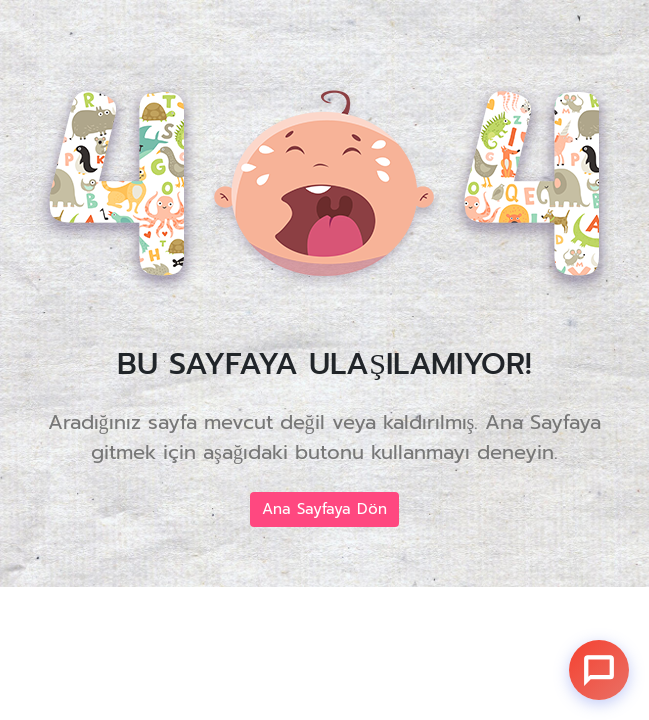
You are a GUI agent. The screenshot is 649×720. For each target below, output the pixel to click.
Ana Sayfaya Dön (324, 509)
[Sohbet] (599, 670)
